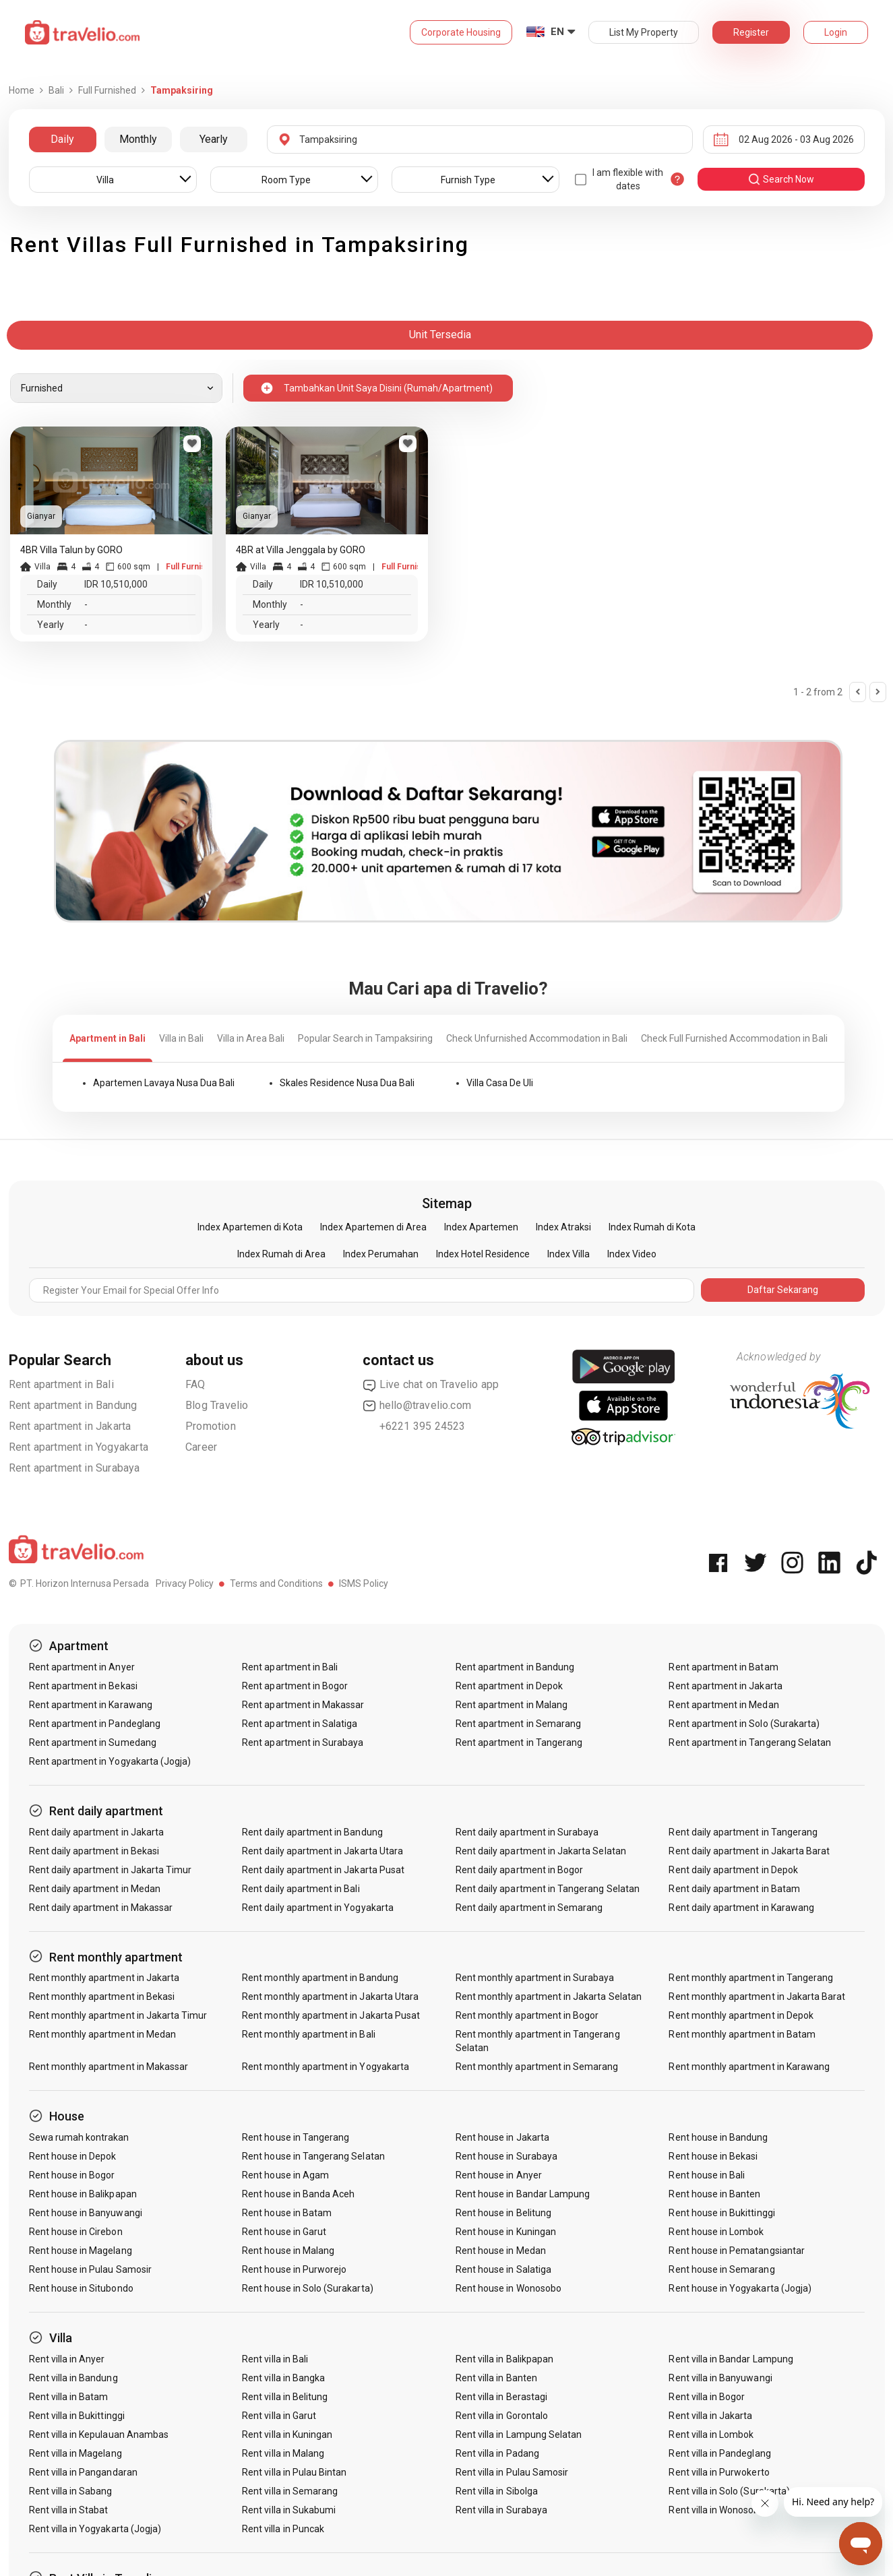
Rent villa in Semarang (290, 2491)
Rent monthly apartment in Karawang (749, 2066)
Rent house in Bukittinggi (721, 2212)
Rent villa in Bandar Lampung (731, 2359)
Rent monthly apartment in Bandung (320, 1977)
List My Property (643, 32)
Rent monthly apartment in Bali (308, 2034)
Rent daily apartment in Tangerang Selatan (548, 1888)
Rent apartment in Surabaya (74, 1468)
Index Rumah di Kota (652, 1227)
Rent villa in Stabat (69, 2510)
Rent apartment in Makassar (303, 1704)
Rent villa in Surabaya (501, 2510)
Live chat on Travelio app (431, 1384)
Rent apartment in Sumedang (92, 1742)
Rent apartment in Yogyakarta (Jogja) (110, 1761)
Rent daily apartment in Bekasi (94, 1851)
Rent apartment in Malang (511, 1704)
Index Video (631, 1254)
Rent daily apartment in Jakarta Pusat (323, 1869)
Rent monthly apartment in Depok (741, 2015)
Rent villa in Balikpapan (504, 2359)
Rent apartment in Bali (61, 1384)
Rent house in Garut (284, 2231)
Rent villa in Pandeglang (719, 2453)
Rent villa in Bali (275, 2359)
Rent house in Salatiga (503, 2269)
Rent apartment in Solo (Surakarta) (744, 1723)
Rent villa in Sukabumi (289, 2510)
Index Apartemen (481, 1227)
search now (780, 179)
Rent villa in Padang (497, 2453)
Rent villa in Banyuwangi (720, 2378)
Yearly (213, 139)
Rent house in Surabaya (506, 2156)
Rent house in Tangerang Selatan (313, 2156)
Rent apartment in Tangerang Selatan (750, 1742)
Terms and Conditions (276, 1583)
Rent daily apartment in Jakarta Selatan (541, 1851)
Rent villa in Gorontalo (502, 2415)
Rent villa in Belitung (285, 2396)
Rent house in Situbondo (81, 2288)
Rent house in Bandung (718, 2137)
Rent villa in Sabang (71, 2491)
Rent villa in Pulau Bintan (294, 2472)
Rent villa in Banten (496, 2378)
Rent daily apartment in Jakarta (96, 1832)
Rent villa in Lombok (711, 2434)
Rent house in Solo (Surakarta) (307, 2288)
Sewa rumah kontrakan (79, 2137)
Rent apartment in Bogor (295, 1685)
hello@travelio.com (417, 1405)
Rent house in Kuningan (506, 2231)
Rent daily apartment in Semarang (529, 1907)
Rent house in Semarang (721, 2269)
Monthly (138, 139)
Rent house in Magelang (80, 2250)
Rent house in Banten (714, 2194)
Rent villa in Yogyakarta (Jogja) (95, 2528)
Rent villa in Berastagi (501, 2396)
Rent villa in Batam (69, 2396)
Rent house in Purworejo (294, 2269)
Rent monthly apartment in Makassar (109, 2066)
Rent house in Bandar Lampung (523, 2194)
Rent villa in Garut (279, 2415)
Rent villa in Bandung (73, 2378)
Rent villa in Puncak (283, 2528)
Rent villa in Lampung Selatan (519, 2434)
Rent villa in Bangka (283, 2378)
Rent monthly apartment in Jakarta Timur (118, 2015)
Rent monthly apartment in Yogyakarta (325, 2066)
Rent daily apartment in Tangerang (743, 1832)
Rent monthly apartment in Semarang (537, 2066)
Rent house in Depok (73, 2156)
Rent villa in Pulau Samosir (512, 2472)
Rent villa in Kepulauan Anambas (99, 2434)
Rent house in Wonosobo (508, 2288)
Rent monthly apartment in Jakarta (104, 1977)
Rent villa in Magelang (75, 2453)
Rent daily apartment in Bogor (519, 1869)
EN (557, 32)
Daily (62, 139)
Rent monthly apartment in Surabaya (535, 1977)
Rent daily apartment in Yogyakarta (318, 1907)
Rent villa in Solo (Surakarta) (729, 2491)
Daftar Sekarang (782, 1289)
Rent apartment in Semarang (518, 1723)
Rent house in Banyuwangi (85, 2212)
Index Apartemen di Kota (250, 1227)
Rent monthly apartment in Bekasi (102, 1996)
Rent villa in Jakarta (710, 2415)
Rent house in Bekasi (713, 2156)
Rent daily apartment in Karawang (741, 1907)
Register (751, 32)
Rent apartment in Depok (509, 1685)
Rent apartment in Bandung (73, 1405)
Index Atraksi (563, 1227)
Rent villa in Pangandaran (83, 2472)
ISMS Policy (363, 1583)
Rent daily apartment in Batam (734, 1888)
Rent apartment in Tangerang (519, 1742)
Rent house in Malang (288, 2250)
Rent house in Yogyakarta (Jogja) (740, 2288)
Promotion (210, 1426)
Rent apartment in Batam (723, 1667)
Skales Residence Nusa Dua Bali (347, 1082)
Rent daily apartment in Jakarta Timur (110, 1869)
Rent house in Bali (707, 2175)
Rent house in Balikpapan (83, 2194)
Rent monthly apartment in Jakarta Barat (757, 1996)
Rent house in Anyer (499, 2175)
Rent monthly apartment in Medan (103, 2034)
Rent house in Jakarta (502, 2137)
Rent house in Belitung (503, 2212)
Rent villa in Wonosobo (716, 2510)
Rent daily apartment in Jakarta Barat (749, 1851)
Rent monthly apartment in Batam (742, 2034)
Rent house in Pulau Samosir (90, 2269)
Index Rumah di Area (281, 1254)
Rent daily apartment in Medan (94, 1888)
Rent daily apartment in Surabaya (527, 1832)
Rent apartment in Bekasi (83, 1685)
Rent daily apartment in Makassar (101, 1907)
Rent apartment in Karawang (90, 1704)
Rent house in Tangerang (295, 2137)
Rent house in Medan (501, 2250)
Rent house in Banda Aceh (298, 2194)
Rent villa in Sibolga (497, 2491)
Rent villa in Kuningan (287, 2434)
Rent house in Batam (287, 2212)
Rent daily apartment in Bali (300, 1888)
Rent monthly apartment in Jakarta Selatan (549, 1996)
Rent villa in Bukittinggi (77, 2415)
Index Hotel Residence (483, 1254)
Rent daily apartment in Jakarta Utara (322, 1851)
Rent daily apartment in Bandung (312, 1832)
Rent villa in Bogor (707, 2396)
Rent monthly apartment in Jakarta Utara (330, 1996)
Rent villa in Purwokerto (719, 2472)
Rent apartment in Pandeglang (94, 1723)
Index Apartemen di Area (373, 1227)
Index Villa (568, 1254)
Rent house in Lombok (716, 2231)
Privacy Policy (185, 1583)
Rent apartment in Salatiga (299, 1723)
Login (835, 32)
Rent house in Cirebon (76, 2231)
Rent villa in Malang (283, 2453)
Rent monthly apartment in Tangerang (751, 1977)
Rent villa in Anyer (67, 2359)
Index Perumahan (381, 1254)
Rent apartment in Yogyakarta (79, 1447)
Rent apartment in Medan (723, 1704)
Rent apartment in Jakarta (70, 1426)
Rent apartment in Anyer (82, 1667)
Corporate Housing (461, 32)
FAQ (195, 1384)
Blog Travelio (217, 1405)
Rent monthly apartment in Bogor (527, 2015)
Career (201, 1447)
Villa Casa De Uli (499, 1082)
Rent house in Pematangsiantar (736, 2250)
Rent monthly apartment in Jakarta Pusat (331, 2015)
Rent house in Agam (285, 2175)
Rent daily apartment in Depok (733, 1869)
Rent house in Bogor (72, 2175)
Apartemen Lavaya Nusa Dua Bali (164, 1082)
